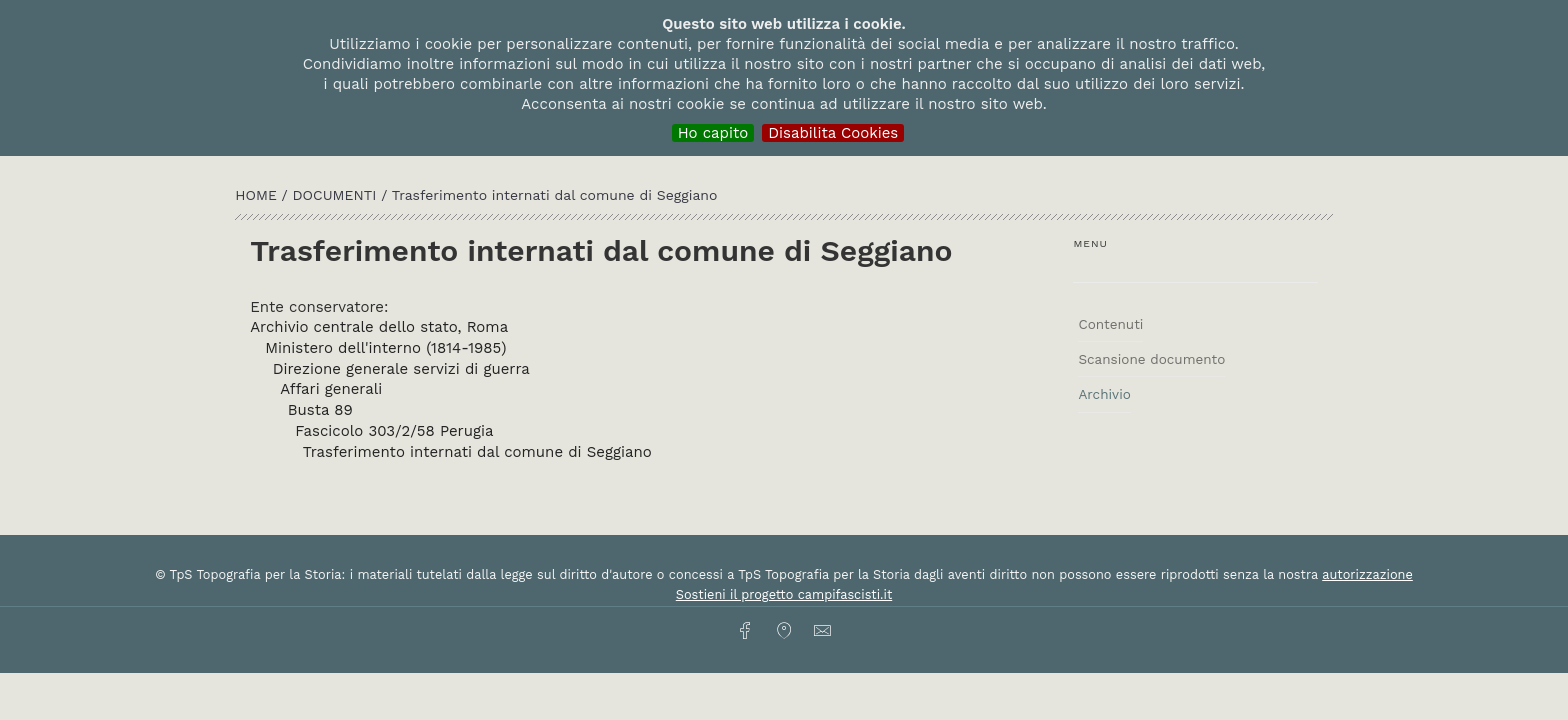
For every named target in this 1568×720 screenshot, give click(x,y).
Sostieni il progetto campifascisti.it (784, 594)
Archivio (1104, 394)
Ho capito (713, 133)
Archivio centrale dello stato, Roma (379, 327)
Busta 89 (320, 410)
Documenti (337, 195)
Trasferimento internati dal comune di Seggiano (477, 452)
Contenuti (1110, 324)
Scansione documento (1151, 359)
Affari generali (331, 389)
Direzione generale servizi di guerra (401, 369)
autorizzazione (1367, 574)
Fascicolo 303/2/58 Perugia (394, 431)
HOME (258, 195)
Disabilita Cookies (833, 133)
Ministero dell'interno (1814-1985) (385, 348)
